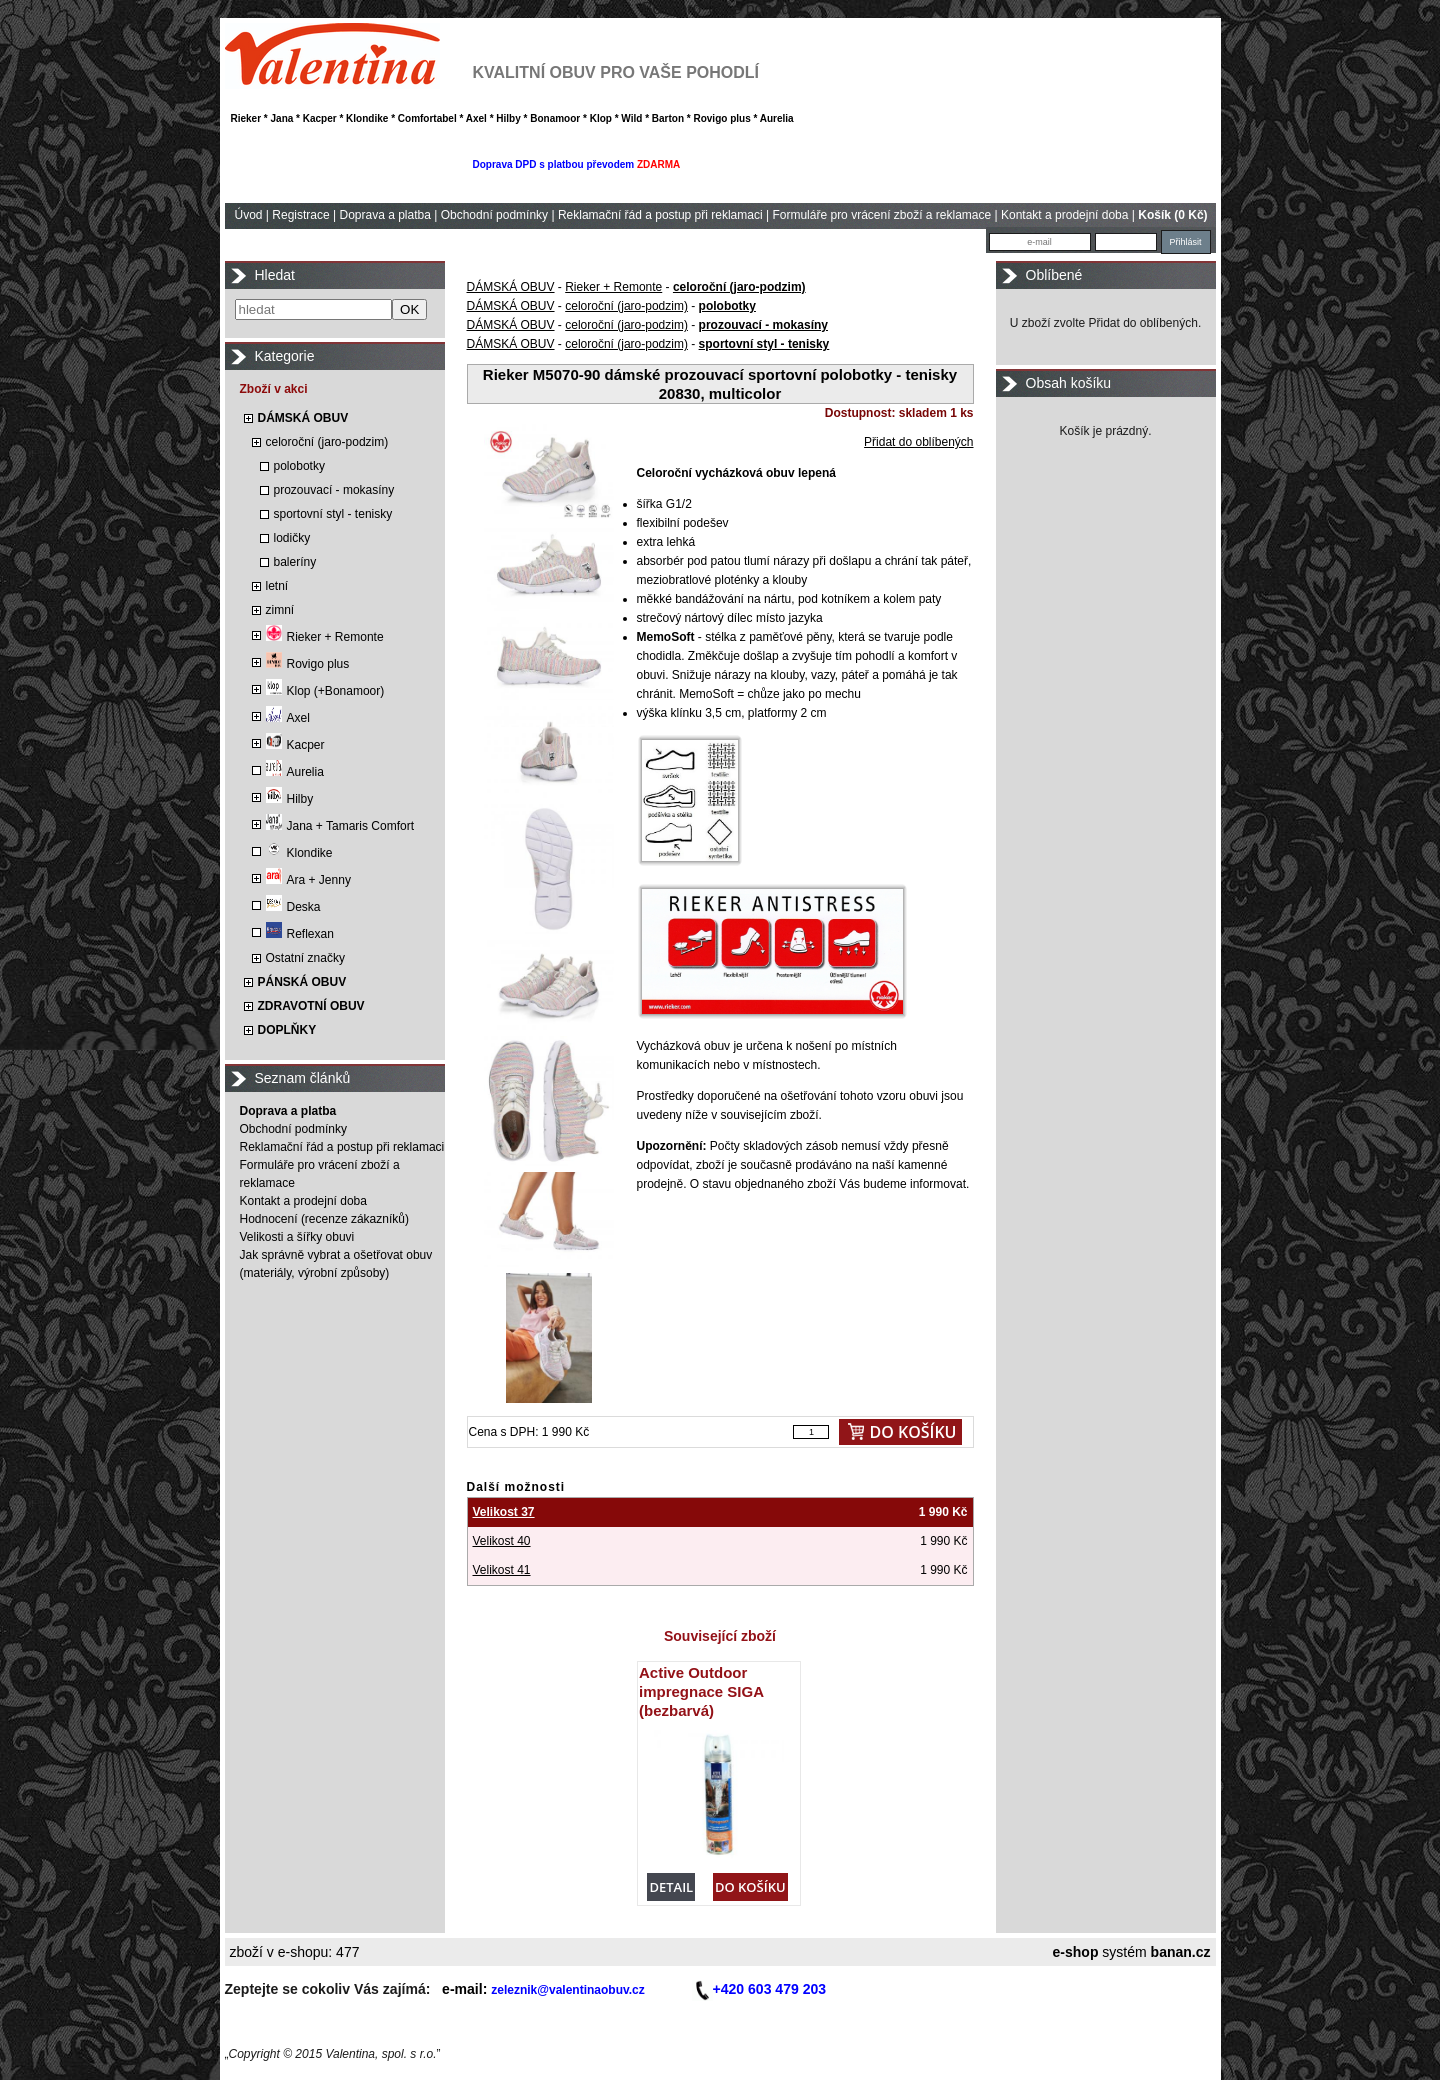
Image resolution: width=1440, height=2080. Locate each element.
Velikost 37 (504, 1512)
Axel (288, 718)
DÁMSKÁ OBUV (303, 418)
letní (277, 586)
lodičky (292, 538)
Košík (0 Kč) (1172, 215)
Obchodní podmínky (494, 215)
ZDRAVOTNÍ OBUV (311, 1006)
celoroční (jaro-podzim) (327, 442)
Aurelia (295, 772)
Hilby (290, 799)
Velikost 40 (502, 1541)
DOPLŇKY (287, 1030)
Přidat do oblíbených (918, 442)
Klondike (299, 853)
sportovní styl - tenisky (333, 514)
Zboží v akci (274, 389)
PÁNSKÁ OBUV (302, 982)
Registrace (300, 215)
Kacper (295, 745)
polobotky (299, 466)
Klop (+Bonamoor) (325, 691)
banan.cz (1181, 1952)
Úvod (249, 215)
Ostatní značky (305, 958)
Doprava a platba (384, 215)
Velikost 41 (502, 1570)
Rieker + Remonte (325, 637)
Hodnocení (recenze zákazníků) (324, 1219)
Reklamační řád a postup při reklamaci (660, 215)
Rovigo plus (308, 664)
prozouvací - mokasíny (334, 490)
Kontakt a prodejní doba (1064, 215)
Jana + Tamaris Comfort (340, 826)
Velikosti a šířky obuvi (297, 1237)
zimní (280, 610)
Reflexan (300, 934)
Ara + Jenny (308, 880)
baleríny (295, 562)
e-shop (1076, 1952)
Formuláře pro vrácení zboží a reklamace (881, 215)
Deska (293, 907)
